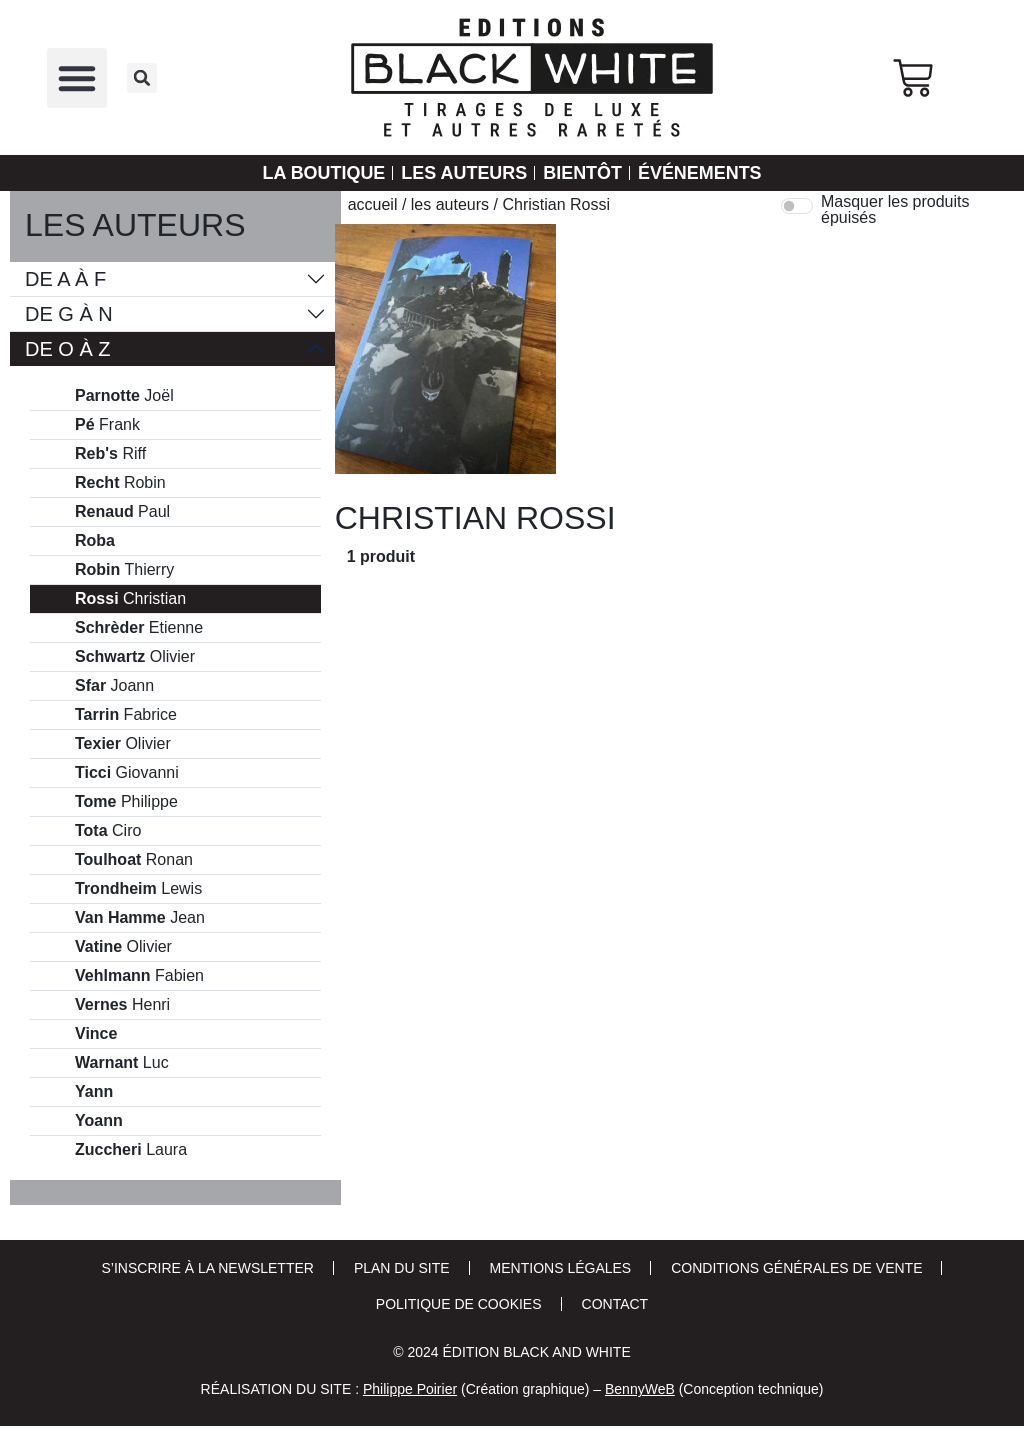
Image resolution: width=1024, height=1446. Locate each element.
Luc (122, 1063)
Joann (114, 686)
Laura (131, 1150)
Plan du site (402, 1268)
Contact (615, 1304)
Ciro (108, 831)
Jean (140, 918)
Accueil (373, 204)
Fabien (139, 976)
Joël (124, 396)
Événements (700, 173)
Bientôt (582, 173)
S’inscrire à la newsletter (208, 1268)
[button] (77, 78)
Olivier (135, 657)
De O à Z (68, 349)
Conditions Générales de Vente (796, 1268)
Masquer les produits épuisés (895, 210)
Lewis (138, 889)
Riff (110, 454)
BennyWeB (640, 1389)
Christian (130, 599)
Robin (120, 483)
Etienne (139, 628)
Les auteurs (464, 173)
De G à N (69, 314)
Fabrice (126, 715)
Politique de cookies (459, 1304)
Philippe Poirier (410, 1389)
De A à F (65, 279)
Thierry (124, 570)
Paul (122, 512)
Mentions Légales (561, 1268)
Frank (107, 425)
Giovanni (127, 773)
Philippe (126, 802)
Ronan (134, 860)
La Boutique (323, 173)
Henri (122, 1005)
